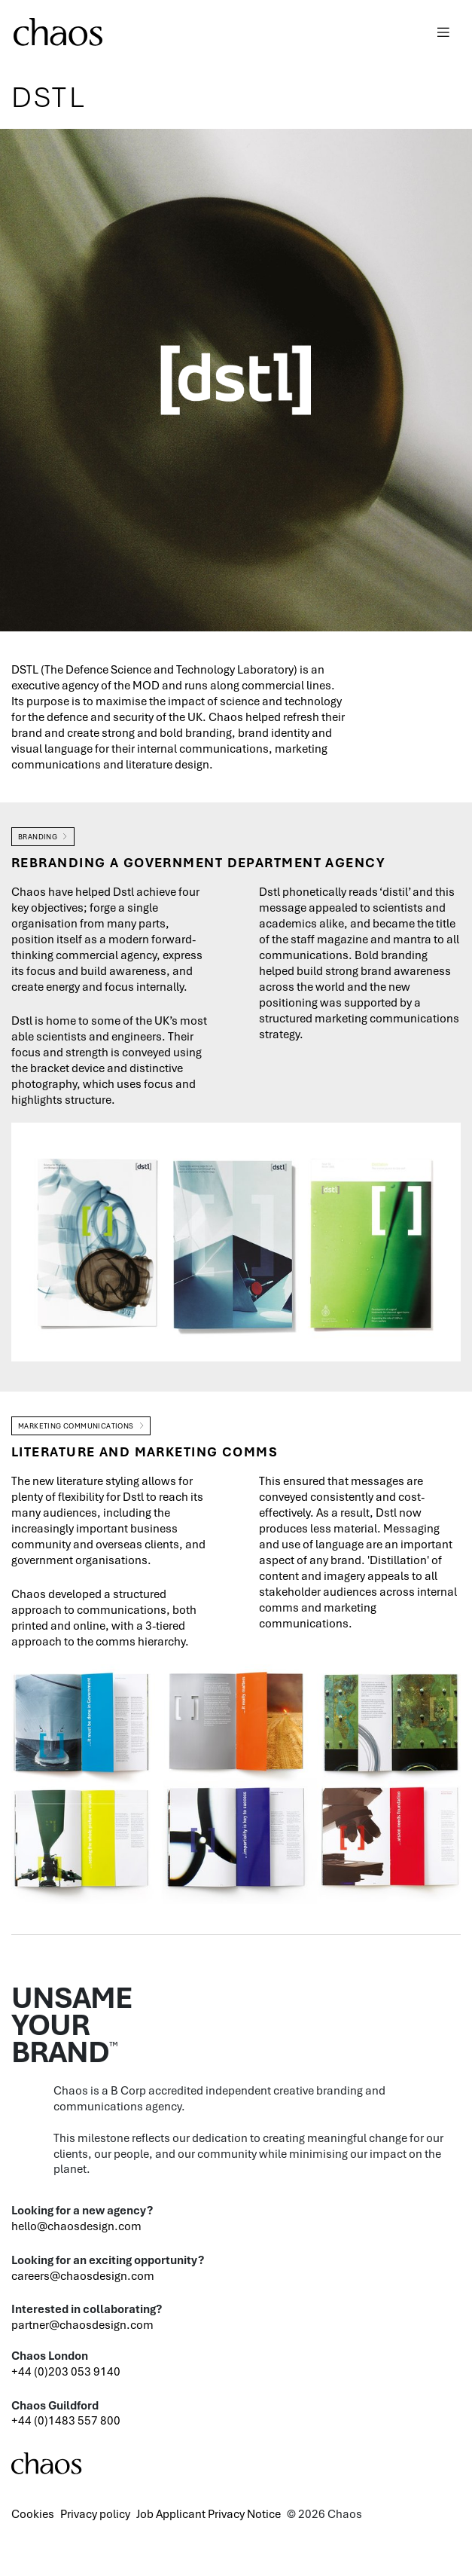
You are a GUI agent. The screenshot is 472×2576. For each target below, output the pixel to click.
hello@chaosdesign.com (76, 2225)
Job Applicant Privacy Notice (208, 2513)
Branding (37, 837)
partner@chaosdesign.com (82, 2324)
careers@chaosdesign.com (82, 2275)
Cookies (32, 2513)
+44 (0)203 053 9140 (65, 2371)
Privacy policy (95, 2513)
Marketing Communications (76, 1426)
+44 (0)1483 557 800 (65, 2420)
